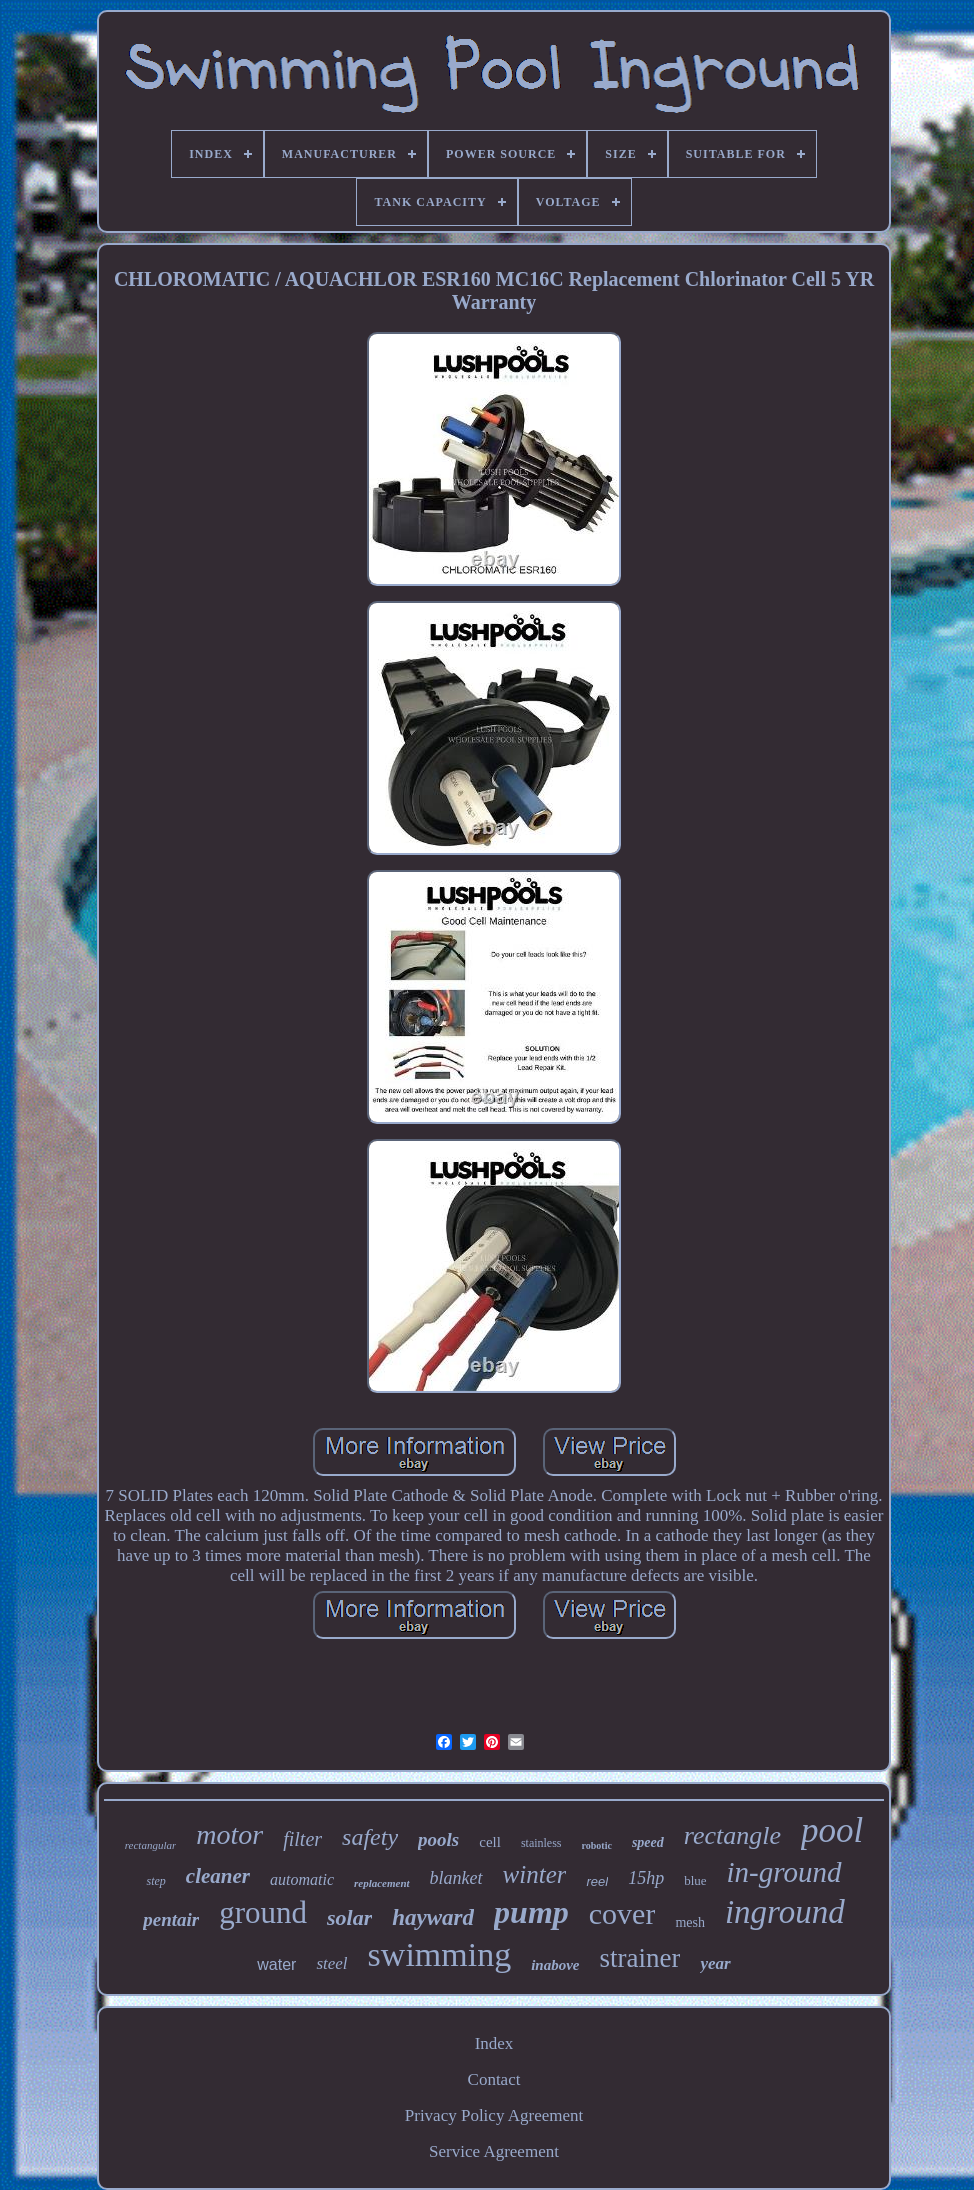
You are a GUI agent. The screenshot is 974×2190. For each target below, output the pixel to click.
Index (494, 2043)
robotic (597, 1845)
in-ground (784, 1872)
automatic (302, 1879)
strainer (640, 1958)
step (155, 1881)
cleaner (218, 1876)
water (276, 1964)
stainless (541, 1843)
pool (832, 1830)
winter (535, 1874)
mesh (690, 1922)
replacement (382, 1883)
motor (229, 1834)
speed (648, 1842)
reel (597, 1881)
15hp (646, 1878)
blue (695, 1880)
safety (370, 1837)
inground (785, 1912)
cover (622, 1913)
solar (349, 1917)
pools (438, 1839)
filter (302, 1839)
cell (490, 1842)
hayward (433, 1917)
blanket (456, 1878)
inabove (555, 1965)
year (715, 1963)
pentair (171, 1919)
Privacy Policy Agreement (494, 2115)
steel (331, 1963)
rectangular (151, 1845)
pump (531, 1912)
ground (263, 1912)
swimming (440, 1954)
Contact (494, 2079)
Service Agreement (494, 2151)
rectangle (732, 1835)
